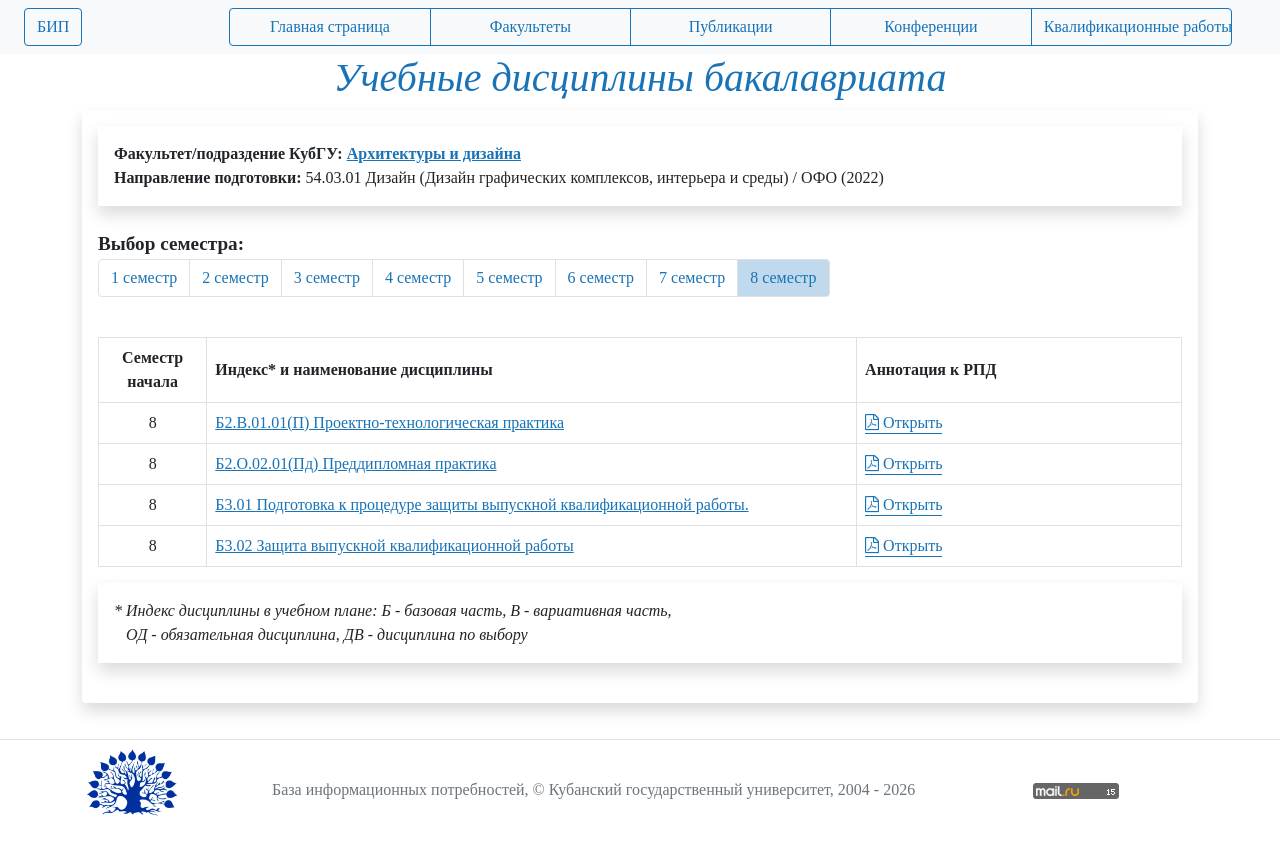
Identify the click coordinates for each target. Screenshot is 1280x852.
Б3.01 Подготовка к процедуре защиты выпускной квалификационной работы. (481, 504)
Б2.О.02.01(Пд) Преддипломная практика (355, 463)
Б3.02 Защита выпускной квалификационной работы (394, 545)
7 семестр (692, 277)
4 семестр (418, 277)
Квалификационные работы (1138, 26)
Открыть (903, 422)
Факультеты (530, 26)
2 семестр (235, 277)
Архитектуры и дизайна (434, 153)
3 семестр (327, 277)
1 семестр (144, 277)
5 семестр (509, 277)
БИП (53, 26)
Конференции (930, 26)
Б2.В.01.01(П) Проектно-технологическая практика (389, 422)
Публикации (731, 26)
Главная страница (330, 26)
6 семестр (601, 277)
